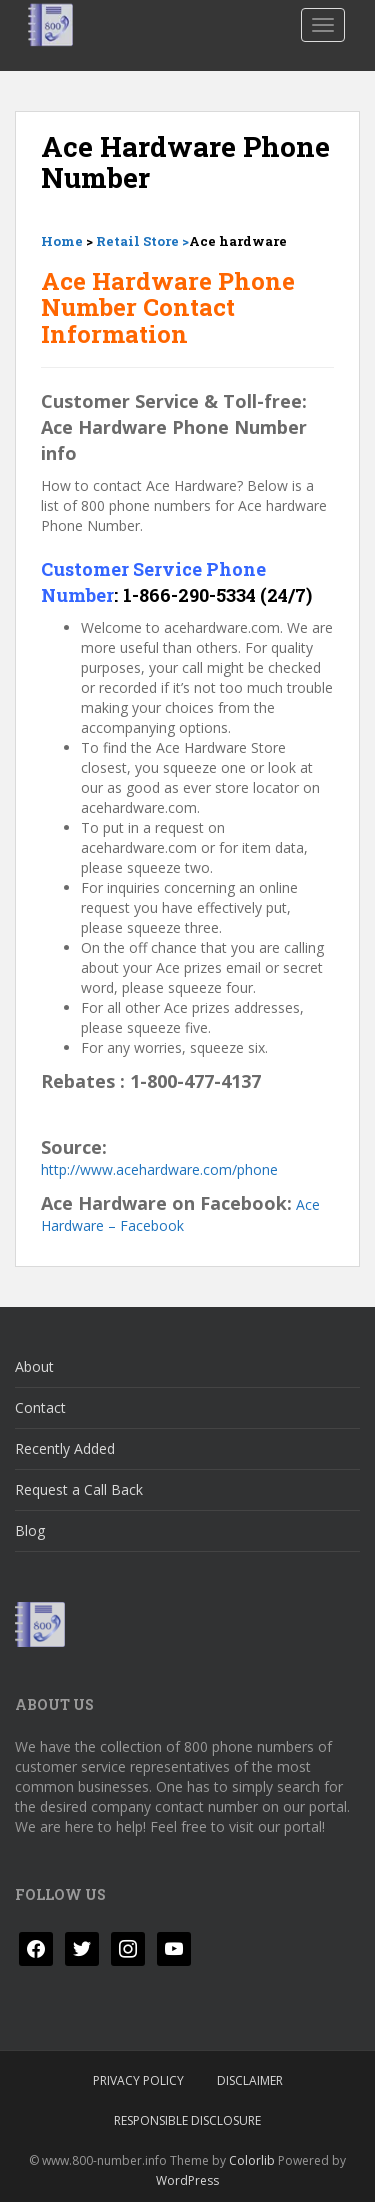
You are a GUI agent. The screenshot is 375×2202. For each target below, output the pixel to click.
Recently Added (65, 1448)
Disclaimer (250, 2080)
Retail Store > (142, 241)
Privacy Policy (138, 2080)
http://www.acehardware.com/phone (159, 1169)
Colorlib (252, 2160)
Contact (40, 1407)
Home (62, 241)
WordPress (187, 2180)
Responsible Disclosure (187, 2120)
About (34, 1366)
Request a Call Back (79, 1489)
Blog (30, 1530)
